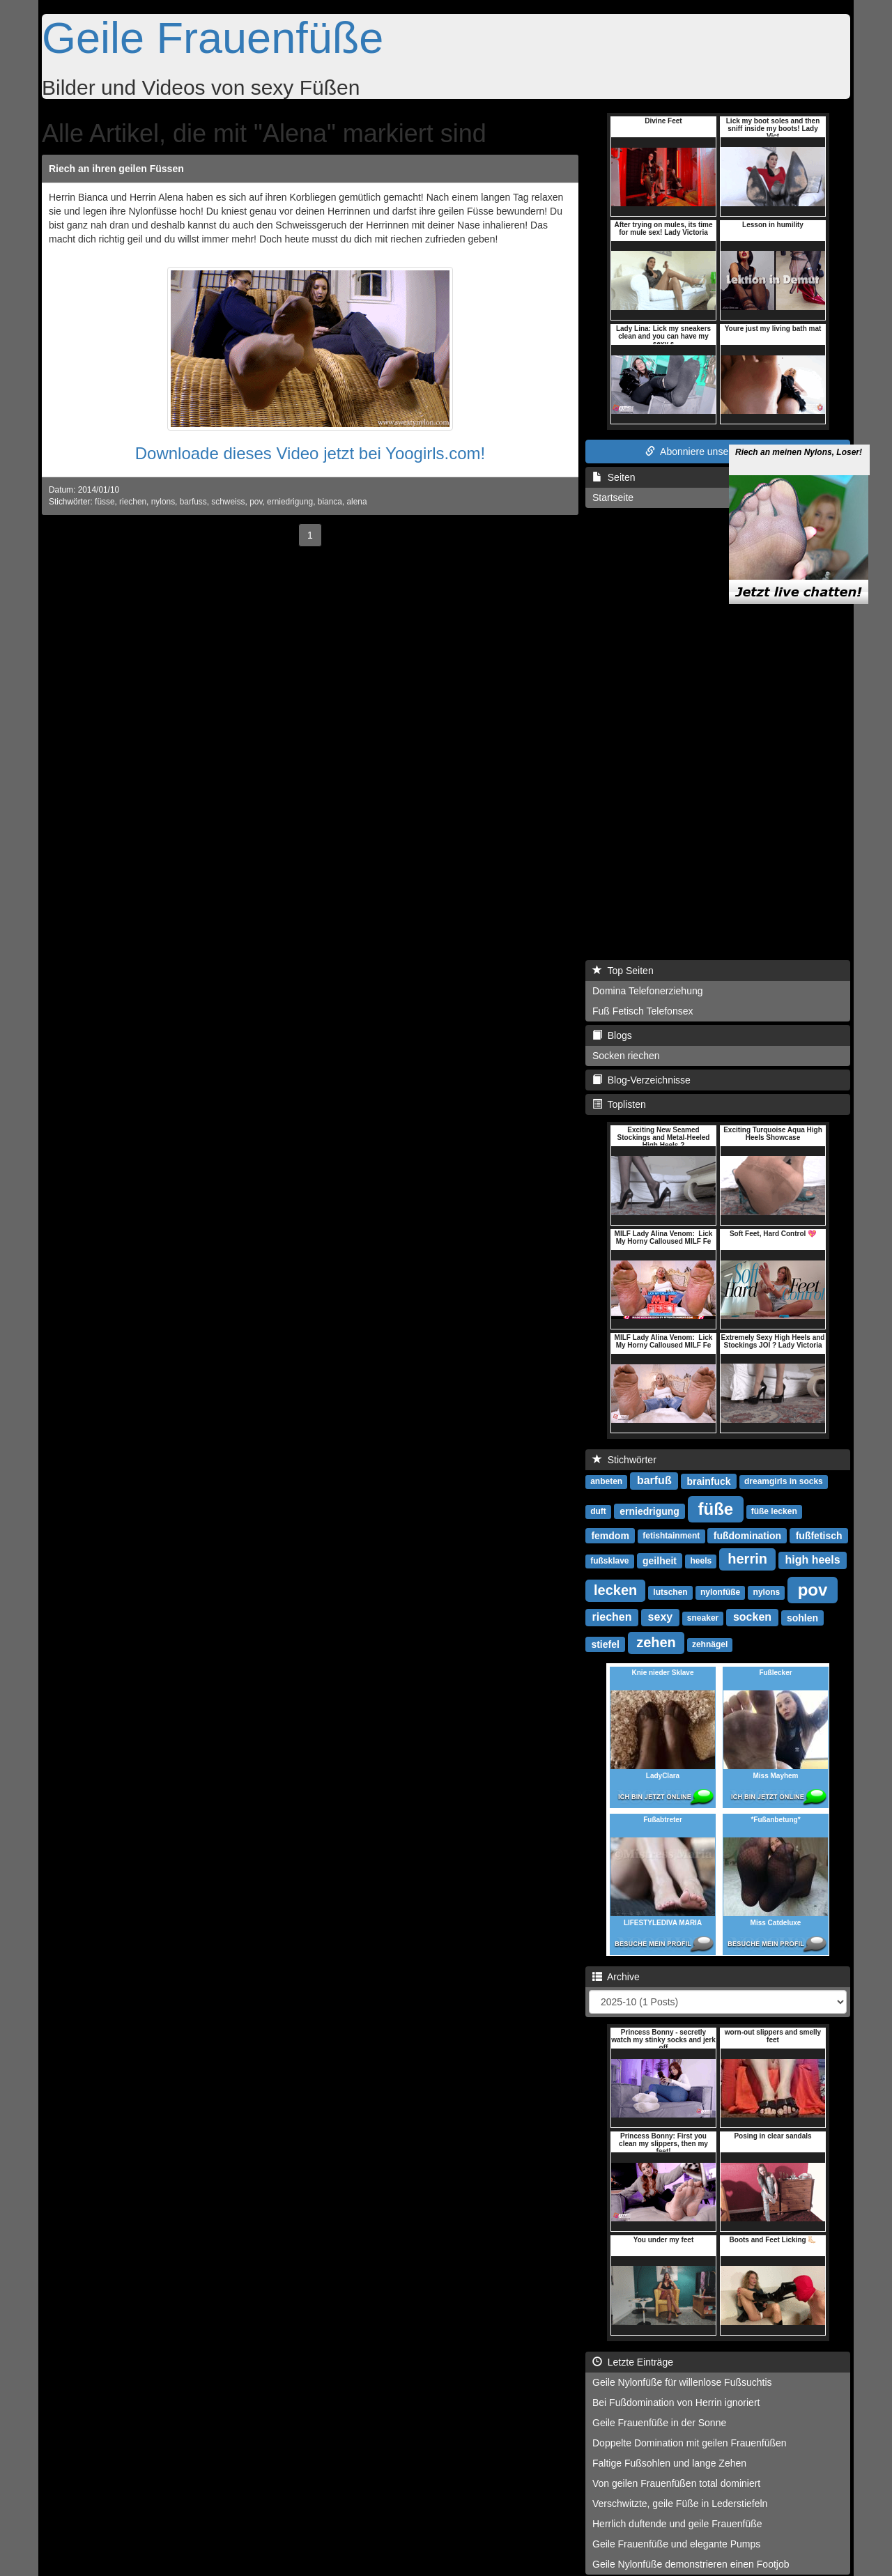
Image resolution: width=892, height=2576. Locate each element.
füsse (104, 502)
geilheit (660, 1560)
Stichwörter (624, 1459)
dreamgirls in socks (783, 1481)
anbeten (606, 1481)
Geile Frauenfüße (212, 37)
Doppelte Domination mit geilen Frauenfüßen (689, 2442)
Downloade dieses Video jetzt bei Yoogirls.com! (310, 453)
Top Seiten (623, 970)
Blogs (612, 1035)
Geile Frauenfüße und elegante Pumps (676, 2544)
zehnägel (710, 1644)
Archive (616, 1976)
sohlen (802, 1617)
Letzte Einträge (632, 2362)
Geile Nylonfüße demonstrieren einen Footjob (691, 2564)
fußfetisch (819, 1535)
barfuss (193, 502)
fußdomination (747, 1535)
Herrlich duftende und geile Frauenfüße (677, 2523)
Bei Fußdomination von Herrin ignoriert (676, 2402)
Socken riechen (626, 1055)
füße (716, 1508)
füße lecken (774, 1511)
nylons (163, 502)
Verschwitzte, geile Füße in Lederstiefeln (679, 2503)
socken (752, 1617)
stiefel (605, 1643)
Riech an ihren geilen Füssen (116, 168)
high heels (812, 1560)
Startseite (612, 497)
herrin (747, 1558)
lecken (615, 1590)
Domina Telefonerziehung (647, 990)
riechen (132, 502)
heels (701, 1561)
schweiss (228, 502)
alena (356, 502)
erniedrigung (290, 502)
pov (255, 502)
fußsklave (609, 1561)
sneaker (702, 1618)
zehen (656, 1642)
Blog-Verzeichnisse (641, 1080)
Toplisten (619, 1104)
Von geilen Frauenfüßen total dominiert (676, 2483)
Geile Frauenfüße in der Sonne (659, 2422)
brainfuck (709, 1480)
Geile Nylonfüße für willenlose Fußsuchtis (682, 2382)
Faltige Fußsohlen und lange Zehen (669, 2463)
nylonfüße (720, 1592)
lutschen (670, 1592)
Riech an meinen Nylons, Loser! (798, 431)
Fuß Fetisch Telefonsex (642, 1011)
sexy (660, 1617)
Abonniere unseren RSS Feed (717, 451)
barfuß (654, 1480)
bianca (330, 502)
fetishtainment (671, 1536)
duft (598, 1511)
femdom (610, 1535)
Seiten (613, 477)
